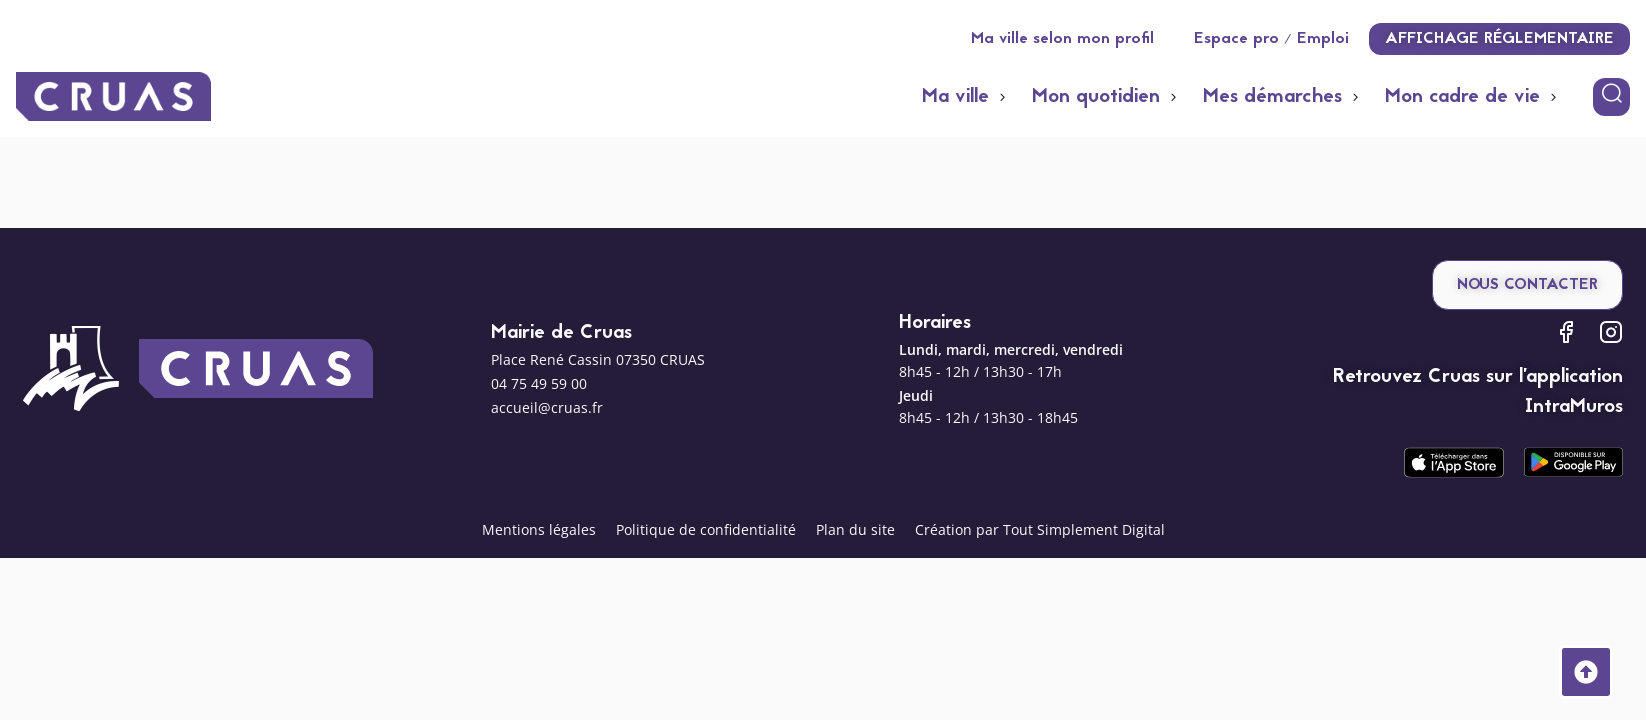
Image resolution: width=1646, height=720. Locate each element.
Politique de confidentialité (706, 529)
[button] (967, 97)
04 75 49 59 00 (539, 383)
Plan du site (855, 529)
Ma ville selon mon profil (1062, 39)
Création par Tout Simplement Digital (1040, 529)
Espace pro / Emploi (1271, 39)
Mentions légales (539, 529)
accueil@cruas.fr (547, 407)
